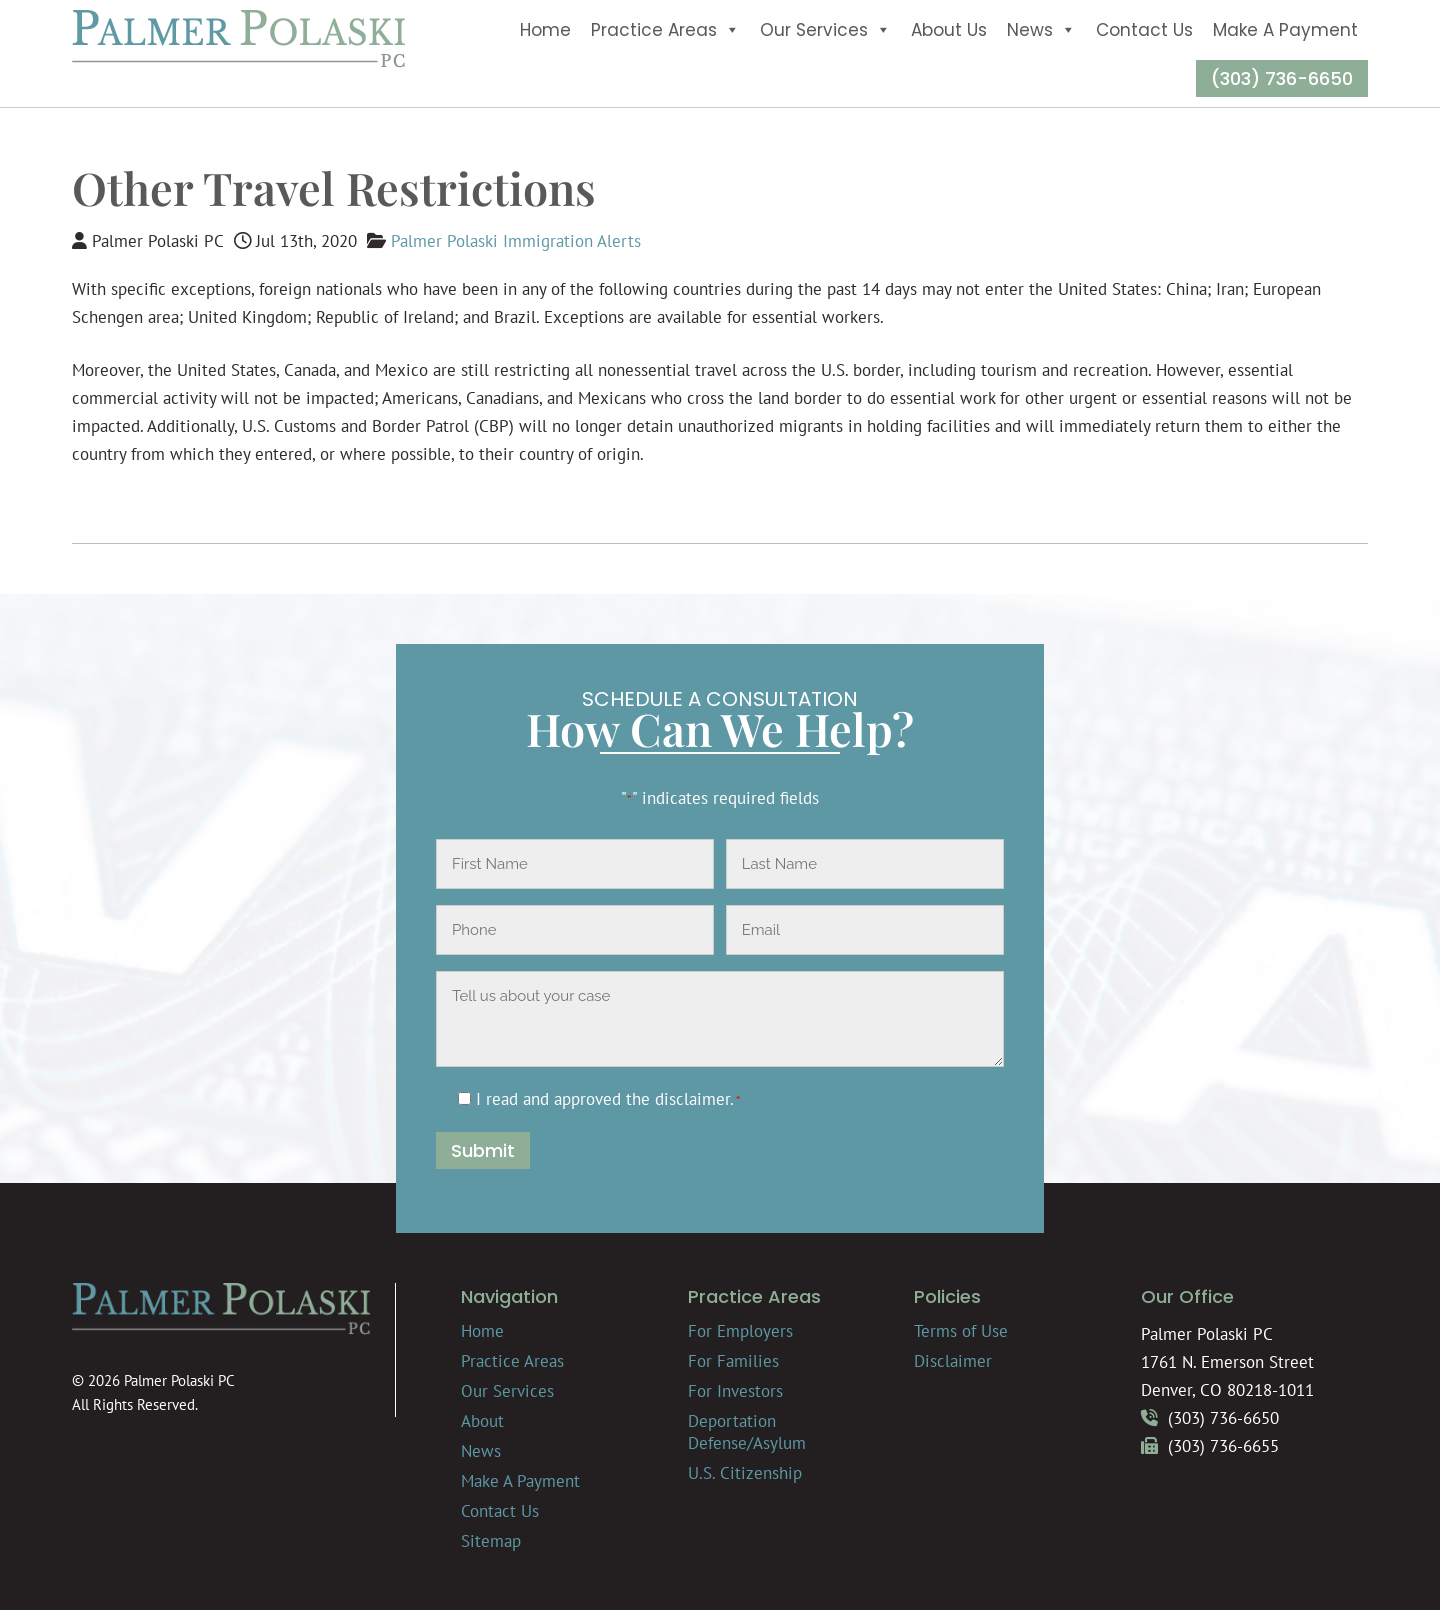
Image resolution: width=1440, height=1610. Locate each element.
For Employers (740, 1331)
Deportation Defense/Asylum (747, 1432)
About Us (949, 30)
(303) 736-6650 (1282, 78)
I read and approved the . (608, 1099)
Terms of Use (961, 1331)
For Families (733, 1361)
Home (545, 30)
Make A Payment (1285, 30)
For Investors (735, 1391)
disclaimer (692, 1099)
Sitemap (491, 1541)
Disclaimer (953, 1361)
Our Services (825, 30)
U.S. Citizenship (745, 1473)
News (1041, 30)
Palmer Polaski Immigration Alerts (516, 241)
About (482, 1421)
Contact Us (1144, 30)
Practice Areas (665, 30)
